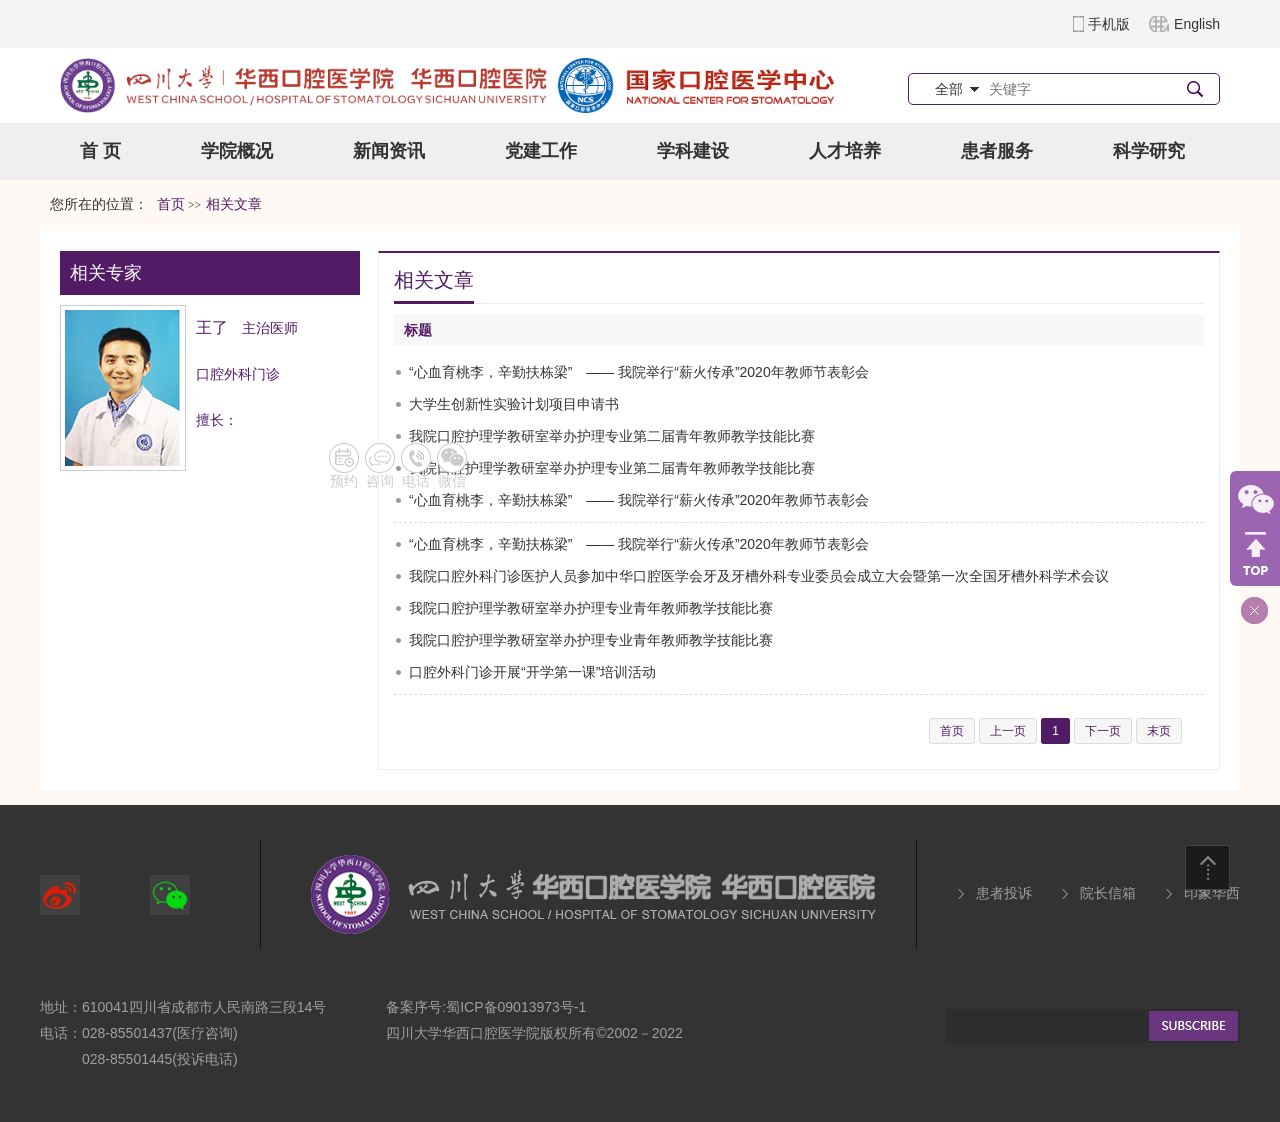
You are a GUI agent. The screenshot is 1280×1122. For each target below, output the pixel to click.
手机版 (1109, 24)
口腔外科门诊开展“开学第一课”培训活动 (532, 672)
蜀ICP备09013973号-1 (516, 1007)
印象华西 (1212, 893)
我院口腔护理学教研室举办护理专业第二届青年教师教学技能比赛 (612, 436)
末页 (1159, 731)
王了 (212, 327)
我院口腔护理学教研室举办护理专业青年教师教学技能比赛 (591, 608)
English (1197, 24)
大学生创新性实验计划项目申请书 (514, 404)
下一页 (1103, 731)
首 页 (100, 151)
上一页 (1008, 731)
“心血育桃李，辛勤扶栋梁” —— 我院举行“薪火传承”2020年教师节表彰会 (639, 372)
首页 (171, 204)
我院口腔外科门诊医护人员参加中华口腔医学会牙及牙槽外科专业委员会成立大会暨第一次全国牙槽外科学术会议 (759, 576)
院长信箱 (1108, 893)
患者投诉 (1004, 893)
